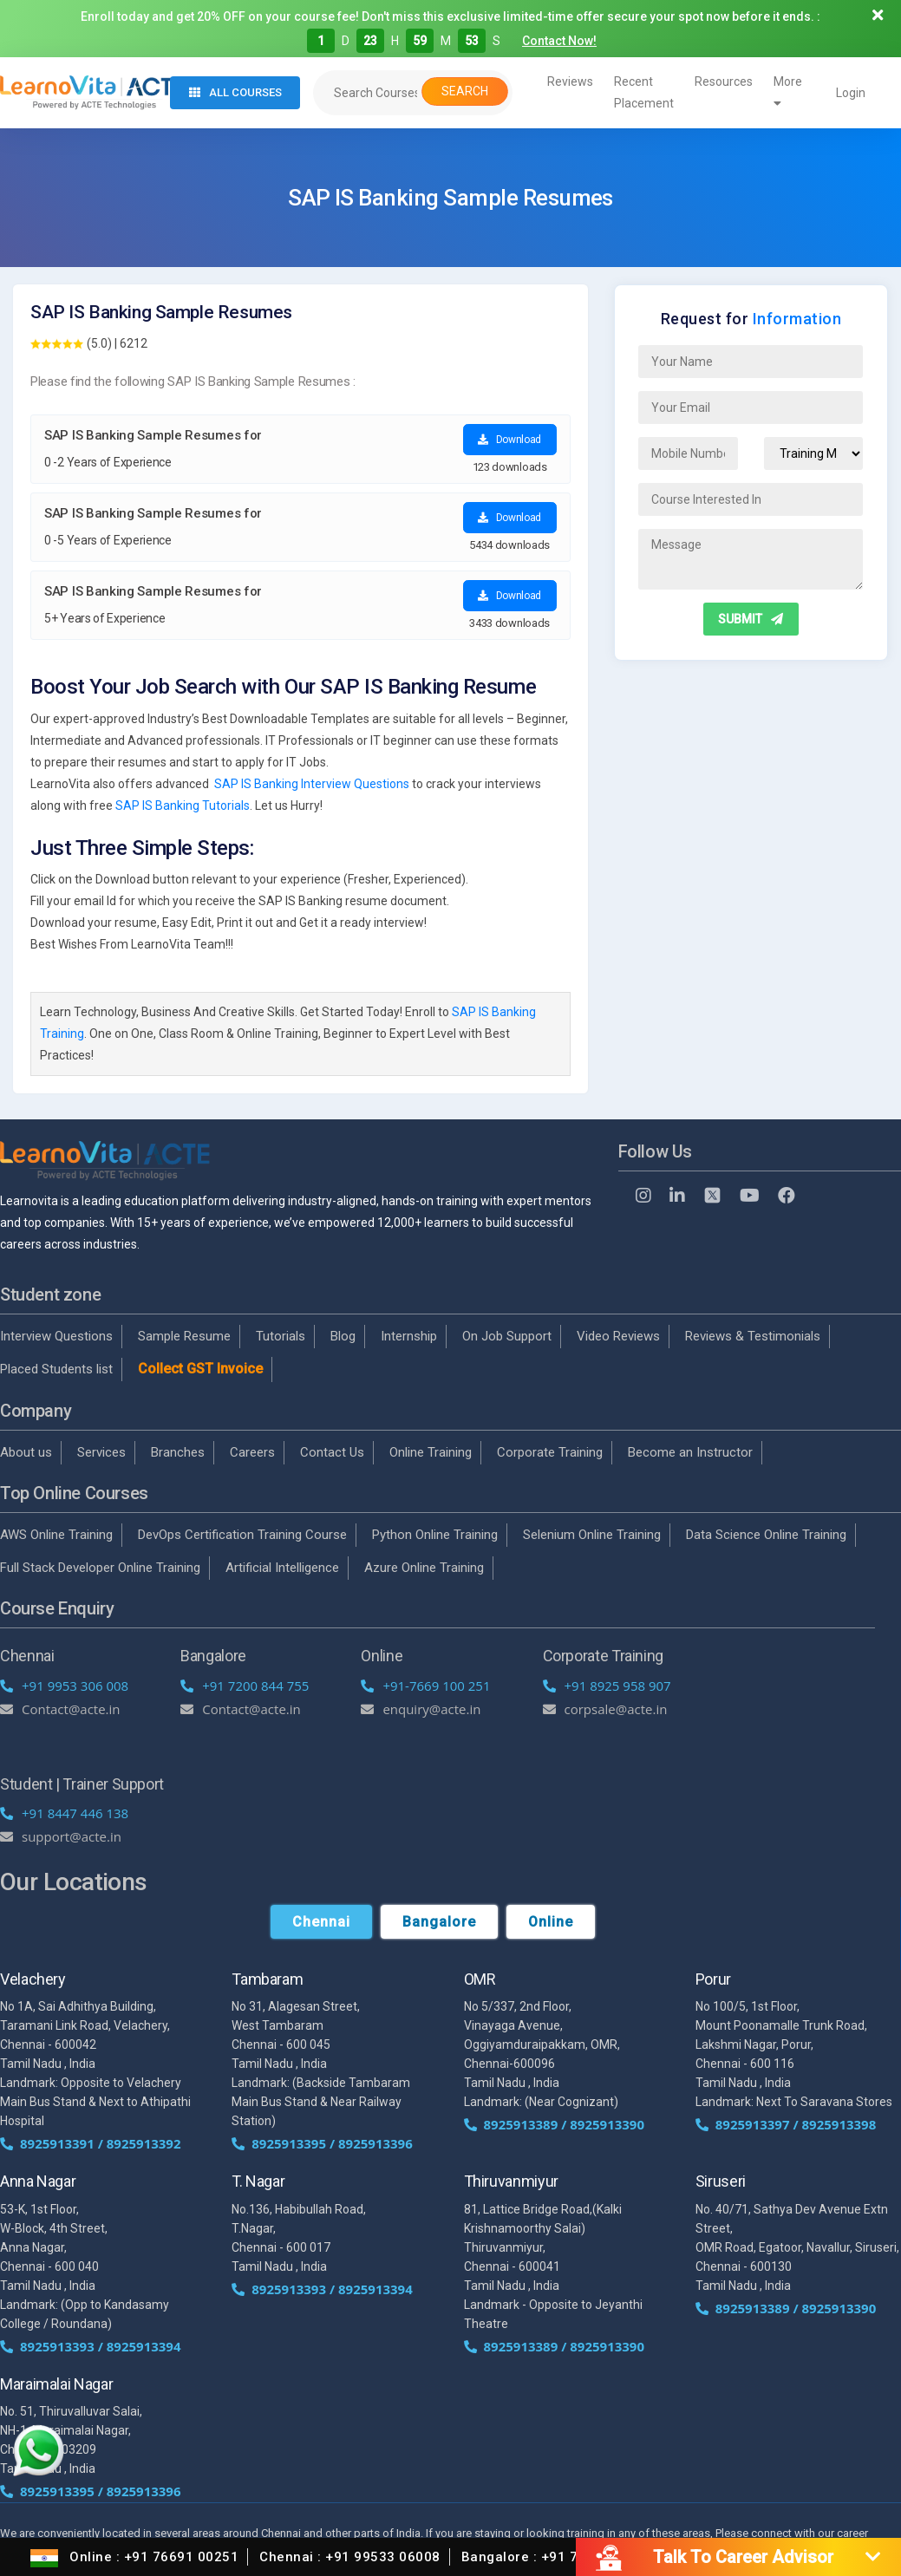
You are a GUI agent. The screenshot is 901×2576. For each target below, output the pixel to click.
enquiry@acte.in (420, 1709)
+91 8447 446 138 (64, 1813)
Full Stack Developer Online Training (100, 1567)
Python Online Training (435, 1534)
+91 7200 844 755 (244, 1685)
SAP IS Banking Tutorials (182, 805)
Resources (724, 81)
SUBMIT (750, 619)
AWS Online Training (56, 1534)
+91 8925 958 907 (607, 1685)
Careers (252, 1452)
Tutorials (280, 1336)
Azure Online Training (424, 1567)
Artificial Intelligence (282, 1567)
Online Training (430, 1452)
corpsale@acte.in (605, 1709)
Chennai (321, 1922)
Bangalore (439, 1922)
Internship (409, 1336)
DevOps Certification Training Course (242, 1534)
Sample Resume (184, 1336)
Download (509, 440)
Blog (343, 1336)
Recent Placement (644, 92)
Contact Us (332, 1452)
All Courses (235, 92)
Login (850, 93)
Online (550, 1922)
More (788, 92)
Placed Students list (56, 1369)
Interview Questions (56, 1336)
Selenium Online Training (592, 1534)
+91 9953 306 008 (64, 1685)
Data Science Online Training (766, 1534)
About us (26, 1452)
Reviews (570, 81)
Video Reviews (618, 1336)
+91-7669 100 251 (425, 1685)
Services (101, 1452)
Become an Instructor (690, 1452)
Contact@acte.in (60, 1709)
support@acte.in (60, 1836)
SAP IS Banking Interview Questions (311, 784)
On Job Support (507, 1336)
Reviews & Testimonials (752, 1336)
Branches (178, 1452)
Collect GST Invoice (200, 1368)
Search (464, 91)
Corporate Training (550, 1452)
